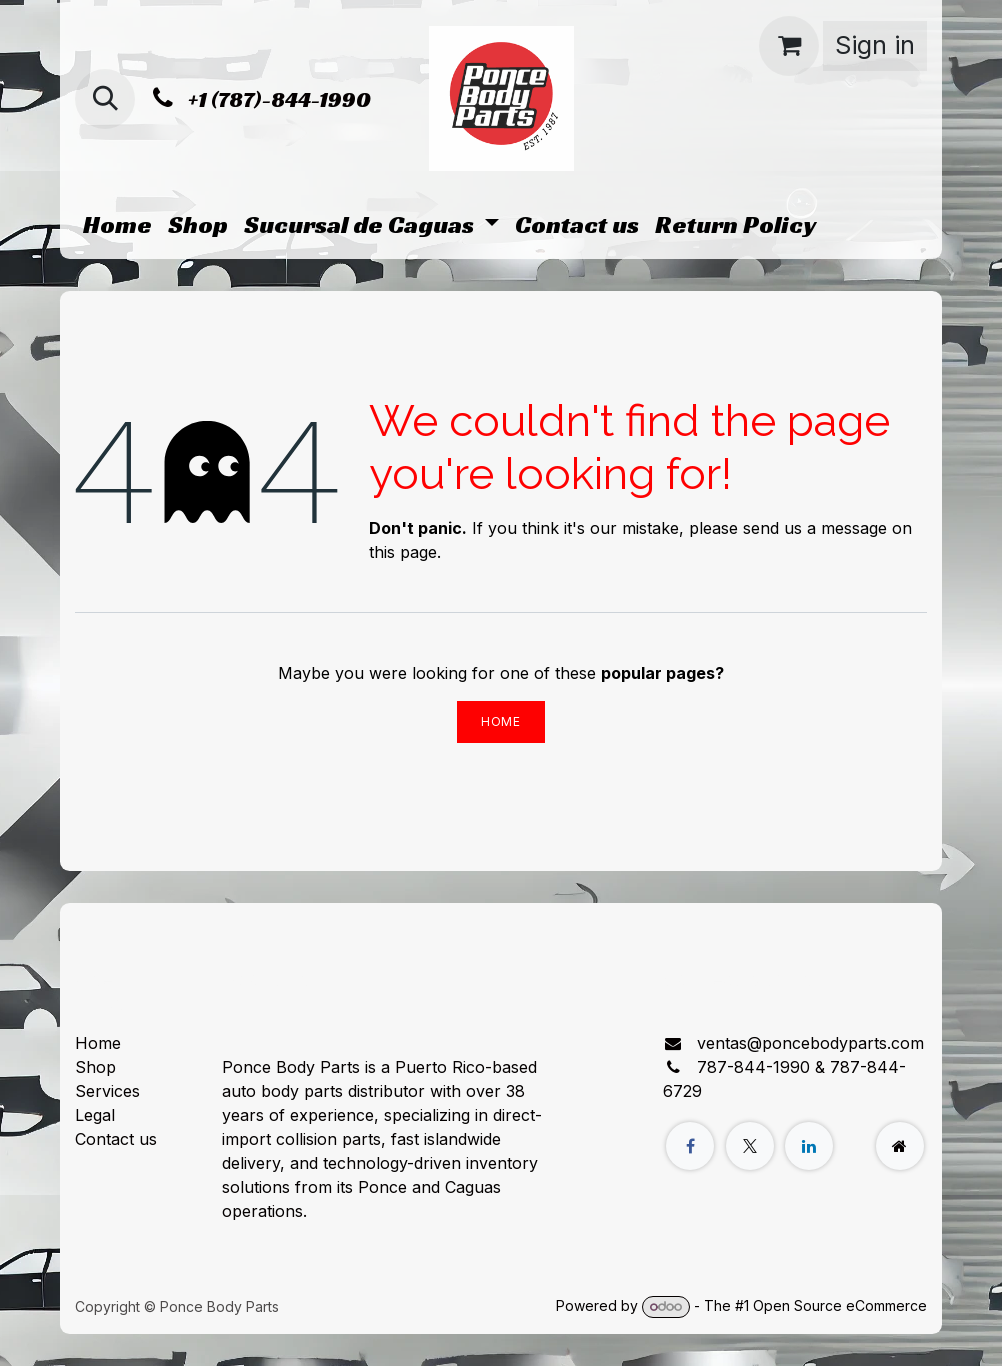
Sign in (875, 45)
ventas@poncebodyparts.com (810, 1043)
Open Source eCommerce (840, 1305)
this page (403, 552)
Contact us (116, 1139)
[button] (105, 99)
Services (107, 1091)
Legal (95, 1115)
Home (500, 721)
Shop (95, 1067)
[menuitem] (117, 225)
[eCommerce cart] (789, 46)
